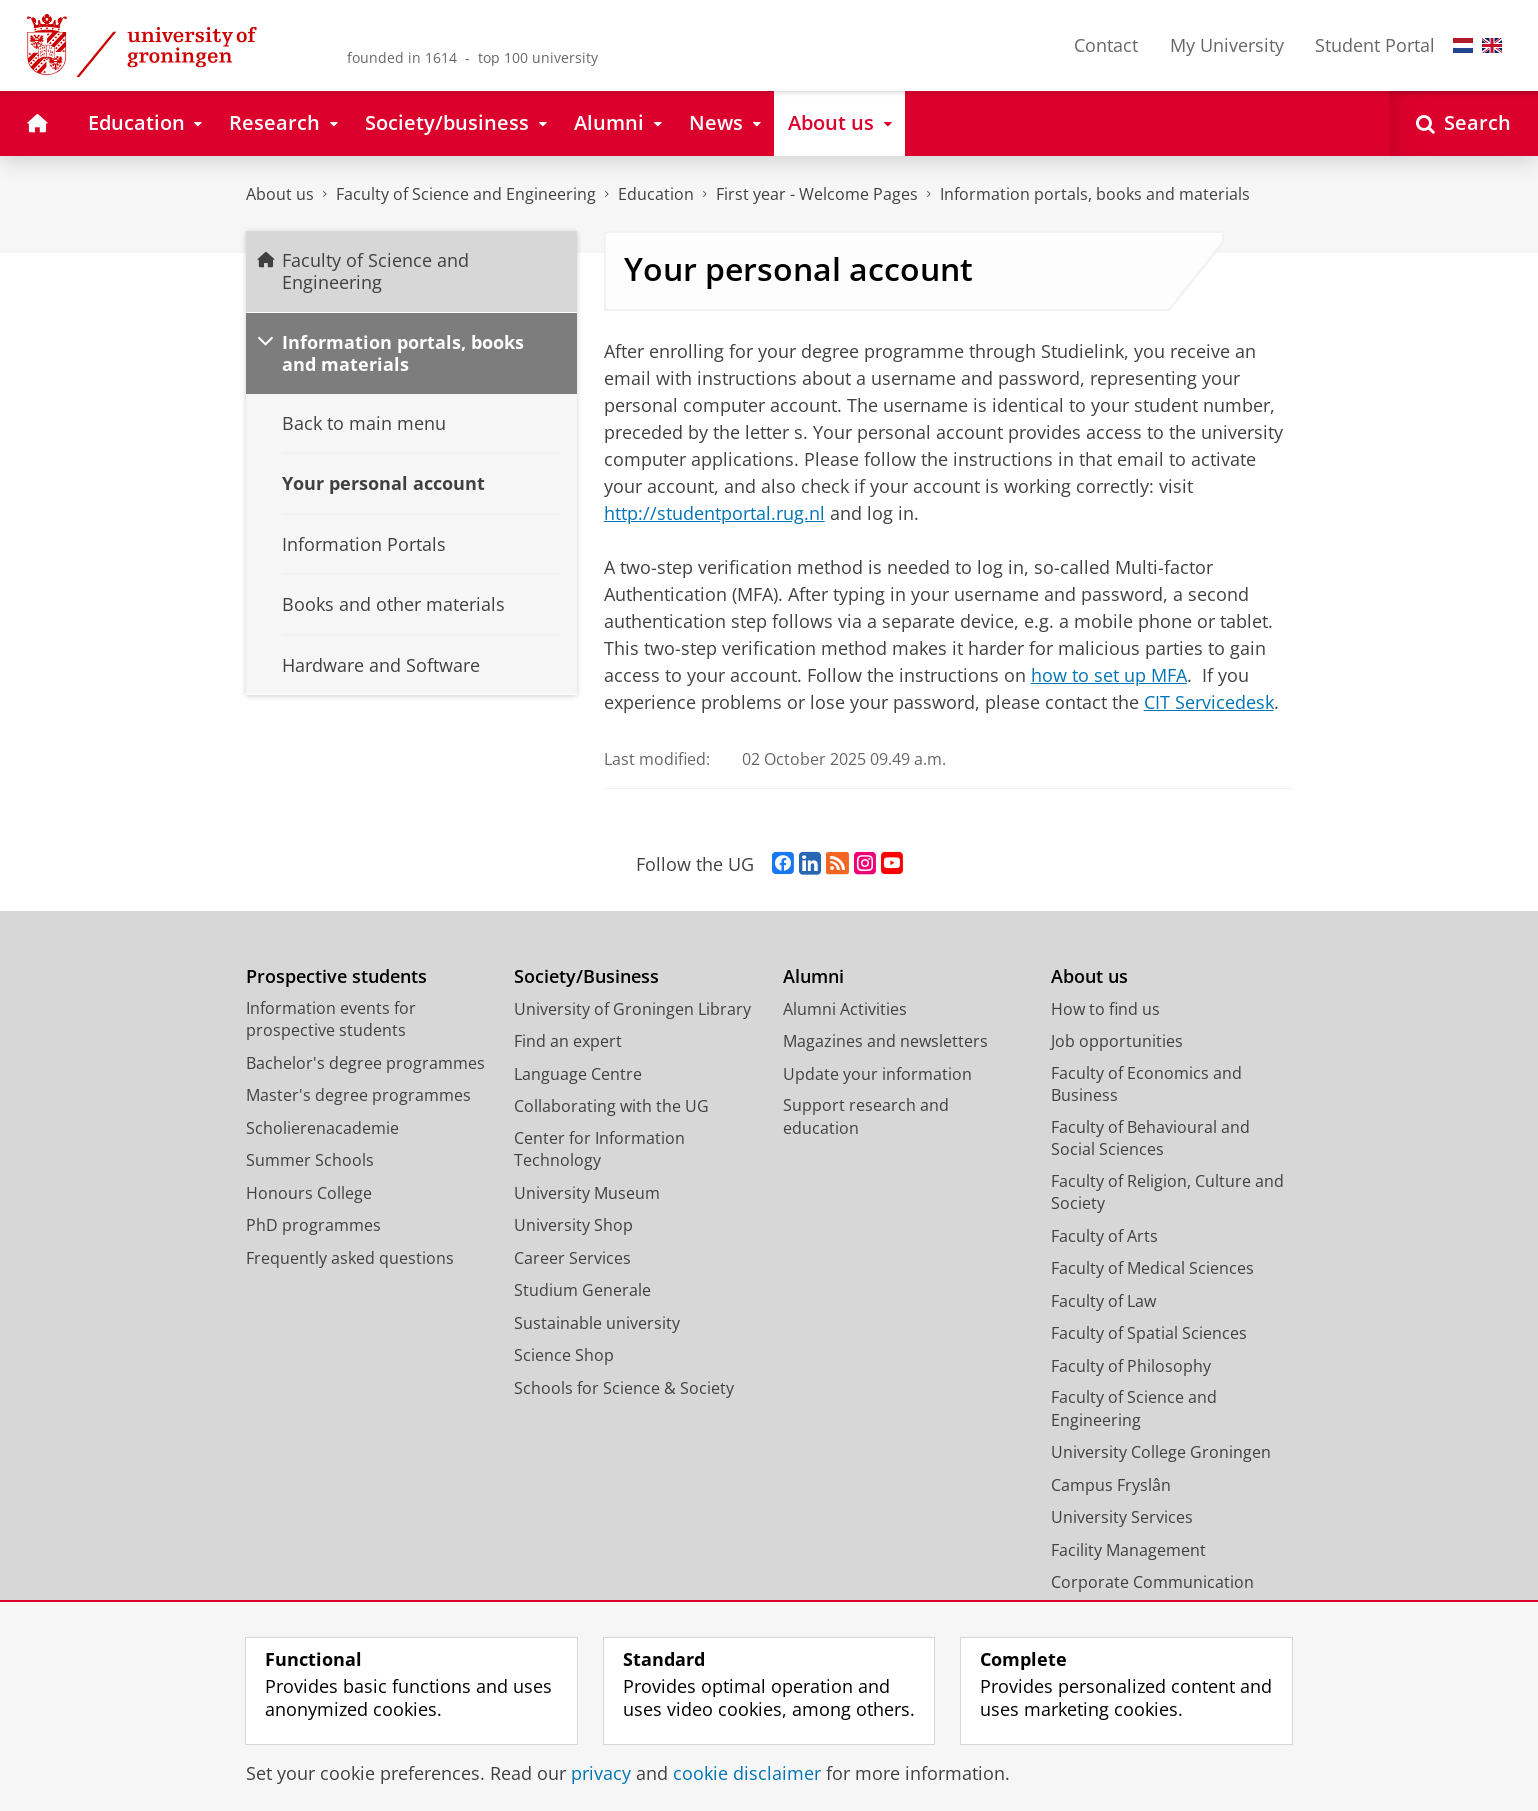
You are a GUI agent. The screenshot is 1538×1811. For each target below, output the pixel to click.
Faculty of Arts (1104, 1236)
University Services (1122, 1517)
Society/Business (586, 976)
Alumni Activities (845, 1009)
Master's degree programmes (358, 1095)
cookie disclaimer (747, 1773)
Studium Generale (582, 1290)
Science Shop (564, 1355)
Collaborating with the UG (611, 1106)
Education (656, 194)
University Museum (587, 1193)
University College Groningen (1161, 1452)
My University (1227, 45)
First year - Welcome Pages (817, 194)
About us (280, 194)
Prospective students (336, 976)
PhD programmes (313, 1225)
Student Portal (1375, 45)
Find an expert (568, 1041)
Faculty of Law (1103, 1301)
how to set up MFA (1109, 675)
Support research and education (866, 1116)
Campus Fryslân (1111, 1485)
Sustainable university (597, 1323)
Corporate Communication (1152, 1582)
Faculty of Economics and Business (1146, 1084)
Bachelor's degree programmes (365, 1063)
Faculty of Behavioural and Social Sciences (1150, 1138)
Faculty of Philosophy (1131, 1366)
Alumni (813, 976)
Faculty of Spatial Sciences (1149, 1333)
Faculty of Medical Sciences (1152, 1268)
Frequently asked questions (350, 1258)
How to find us (1105, 1009)
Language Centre (578, 1074)
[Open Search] (1463, 123)
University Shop (573, 1225)
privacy (601, 1773)
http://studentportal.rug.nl (714, 513)
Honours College (309, 1193)
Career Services (572, 1258)
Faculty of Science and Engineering (466, 194)
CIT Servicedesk (1209, 702)
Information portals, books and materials (1095, 194)
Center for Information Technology (599, 1149)
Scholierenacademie (322, 1128)
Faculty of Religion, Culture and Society (1167, 1192)
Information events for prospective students (331, 1019)
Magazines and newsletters (885, 1041)
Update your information (877, 1074)
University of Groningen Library (632, 1009)
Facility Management (1128, 1550)
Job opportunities (1117, 1041)
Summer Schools (310, 1160)
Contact (1106, 45)
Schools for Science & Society (624, 1388)
